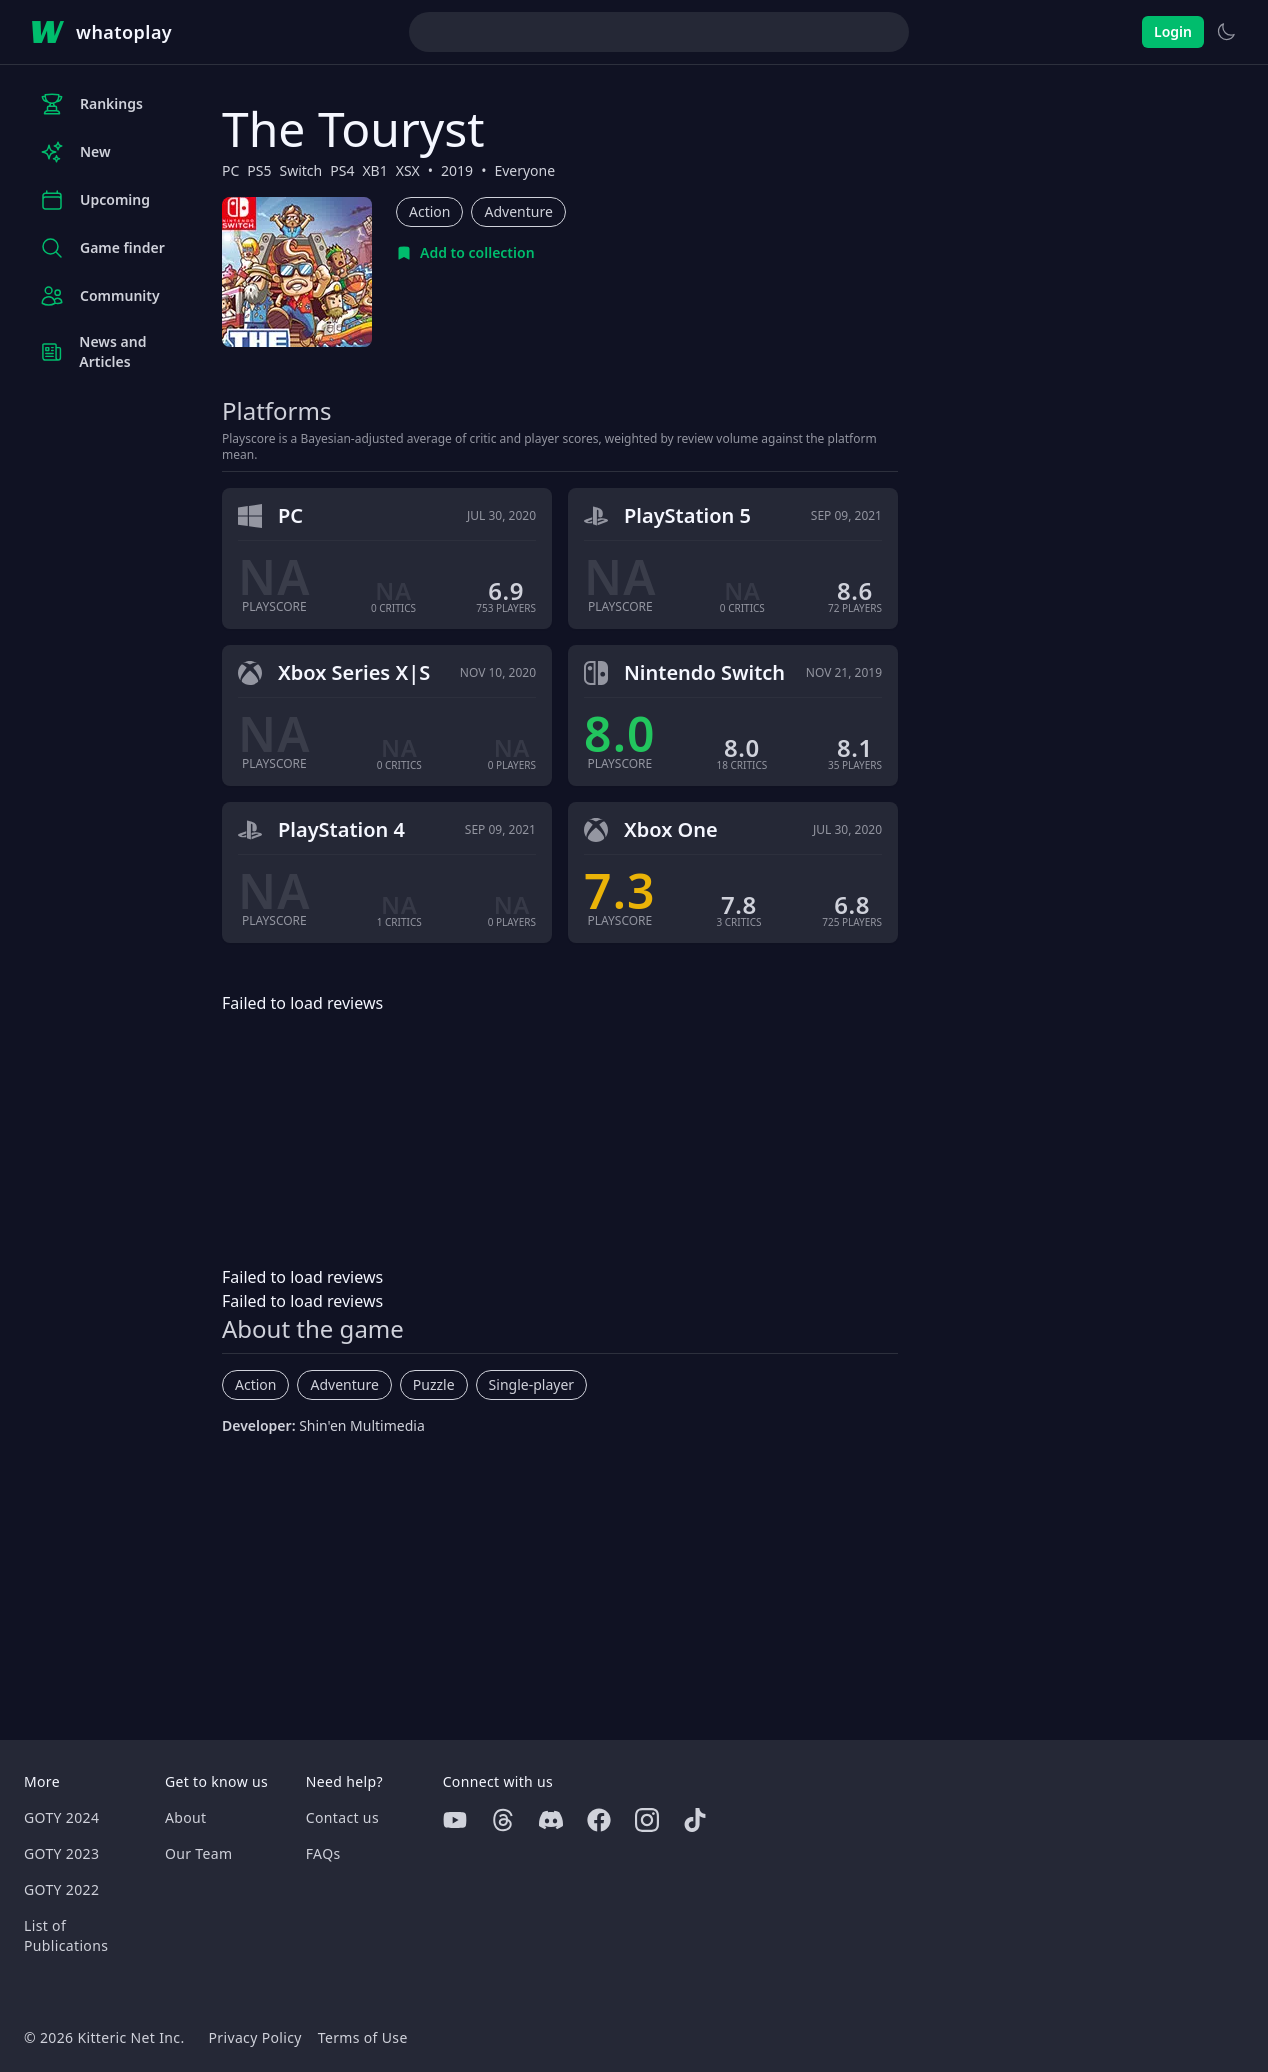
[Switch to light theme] (1226, 32)
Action (429, 211)
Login (1173, 31)
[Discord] (551, 1820)
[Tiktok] (695, 1820)
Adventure (518, 211)
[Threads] (503, 1820)
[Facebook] (599, 1820)
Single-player (531, 1384)
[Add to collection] (465, 253)
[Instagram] (647, 1820)
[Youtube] (455, 1820)
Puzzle (434, 1384)
